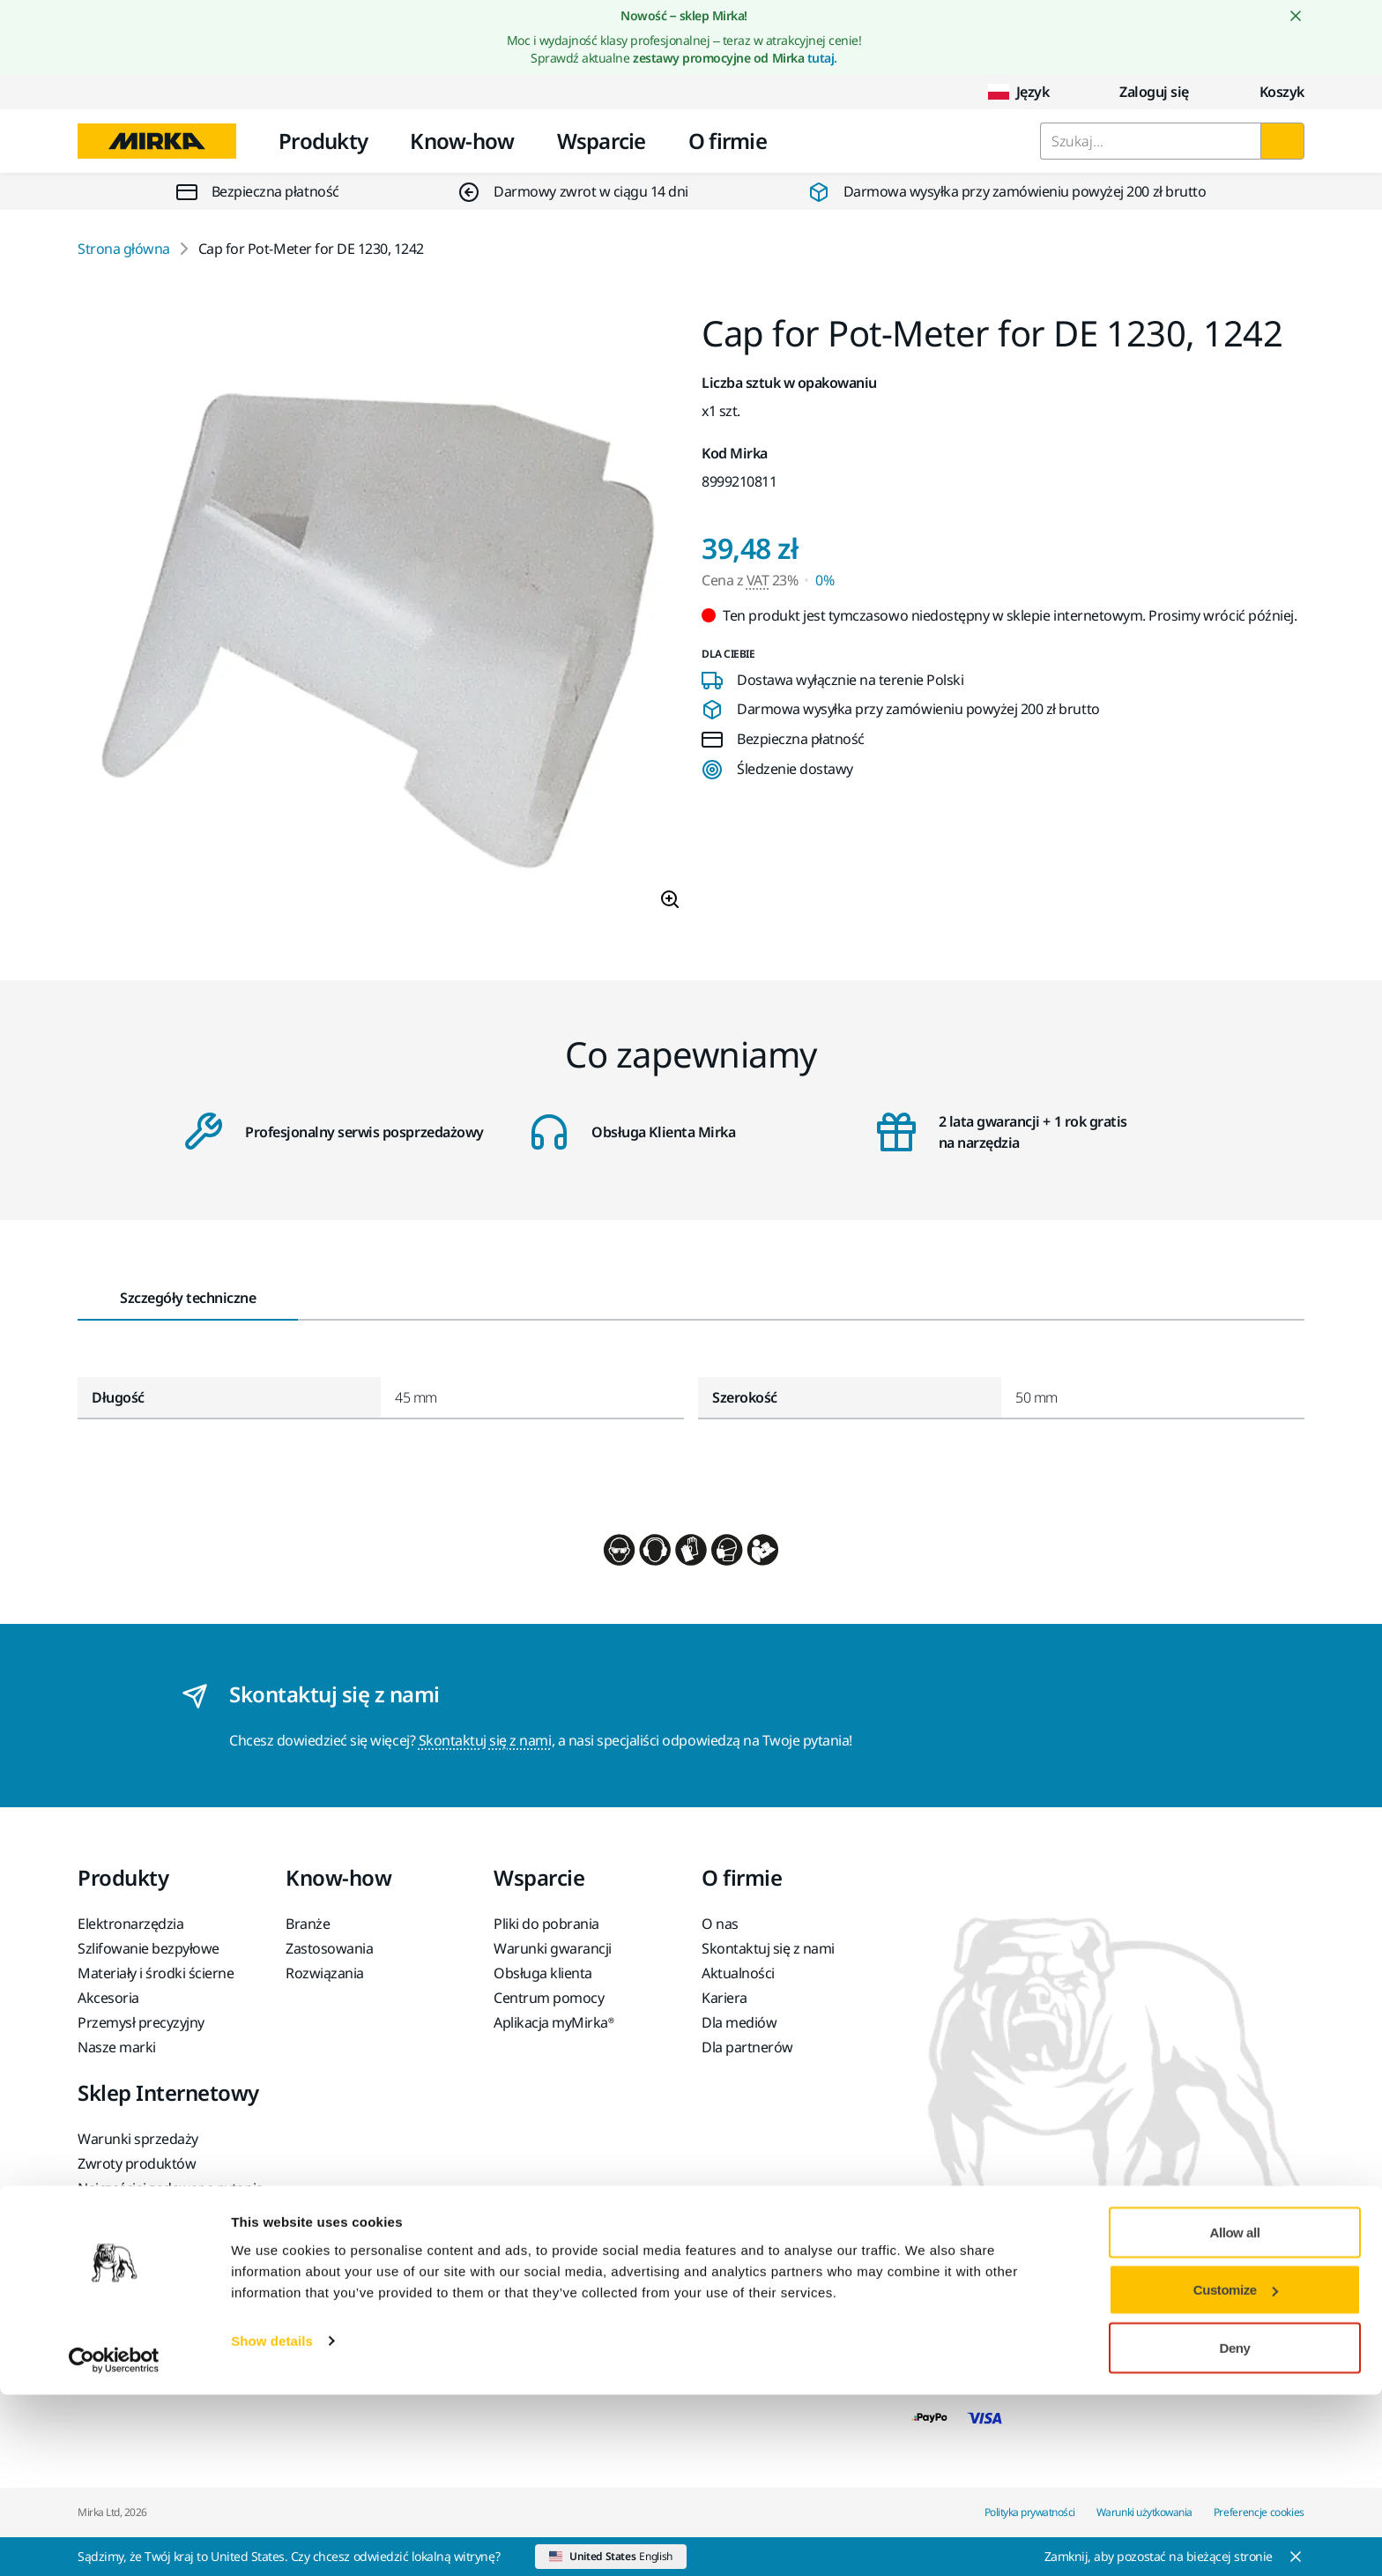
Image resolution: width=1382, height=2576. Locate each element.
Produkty (323, 140)
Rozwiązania (325, 1973)
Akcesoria (108, 1997)
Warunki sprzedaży (138, 2138)
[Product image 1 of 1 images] (379, 620)
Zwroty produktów (137, 2163)
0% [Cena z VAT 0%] (824, 580)
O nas (720, 1923)
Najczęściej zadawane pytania (171, 2188)
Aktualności (738, 1973)
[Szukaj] (1282, 141)
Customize (1235, 2471)
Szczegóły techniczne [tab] (188, 1297)
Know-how (462, 140)
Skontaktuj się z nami (485, 1740)
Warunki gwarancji (553, 1948)
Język (1019, 91)
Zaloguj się (1140, 91)
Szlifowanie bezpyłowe (148, 1948)
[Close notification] (1295, 16)
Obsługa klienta (543, 1973)
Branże (308, 1923)
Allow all (1235, 2413)
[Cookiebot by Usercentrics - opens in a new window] (114, 2541)
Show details (272, 2521)
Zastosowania (329, 1948)
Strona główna (124, 248)
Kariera (724, 1997)
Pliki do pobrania (546, 1923)
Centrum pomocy (549, 1997)
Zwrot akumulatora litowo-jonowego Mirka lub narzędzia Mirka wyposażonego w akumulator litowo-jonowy (160, 2255)
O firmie (727, 140)
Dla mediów (739, 2022)
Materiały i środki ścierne (156, 1973)
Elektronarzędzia (130, 1923)
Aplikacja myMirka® (553, 2022)
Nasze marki (117, 2047)
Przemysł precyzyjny (141, 2022)
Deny (1235, 2528)
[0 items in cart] (1267, 91)
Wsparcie (601, 140)
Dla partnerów (747, 2047)
